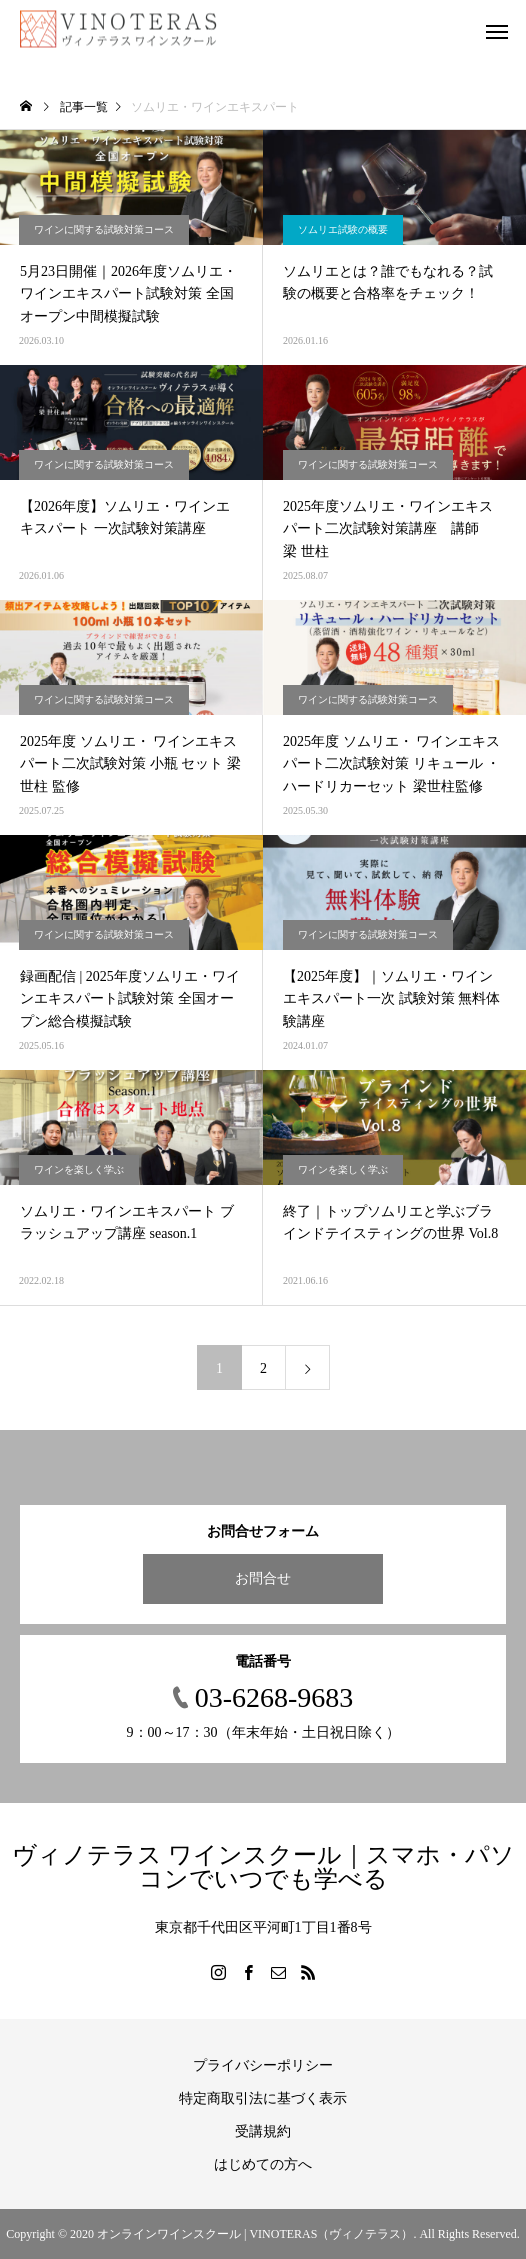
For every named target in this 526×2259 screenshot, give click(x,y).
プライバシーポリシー (263, 2065)
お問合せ (263, 1578)
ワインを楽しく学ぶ (79, 1169)
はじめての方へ (263, 2164)
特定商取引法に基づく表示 (263, 2098)
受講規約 (263, 2131)
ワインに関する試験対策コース (104, 229)
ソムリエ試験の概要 (343, 229)
